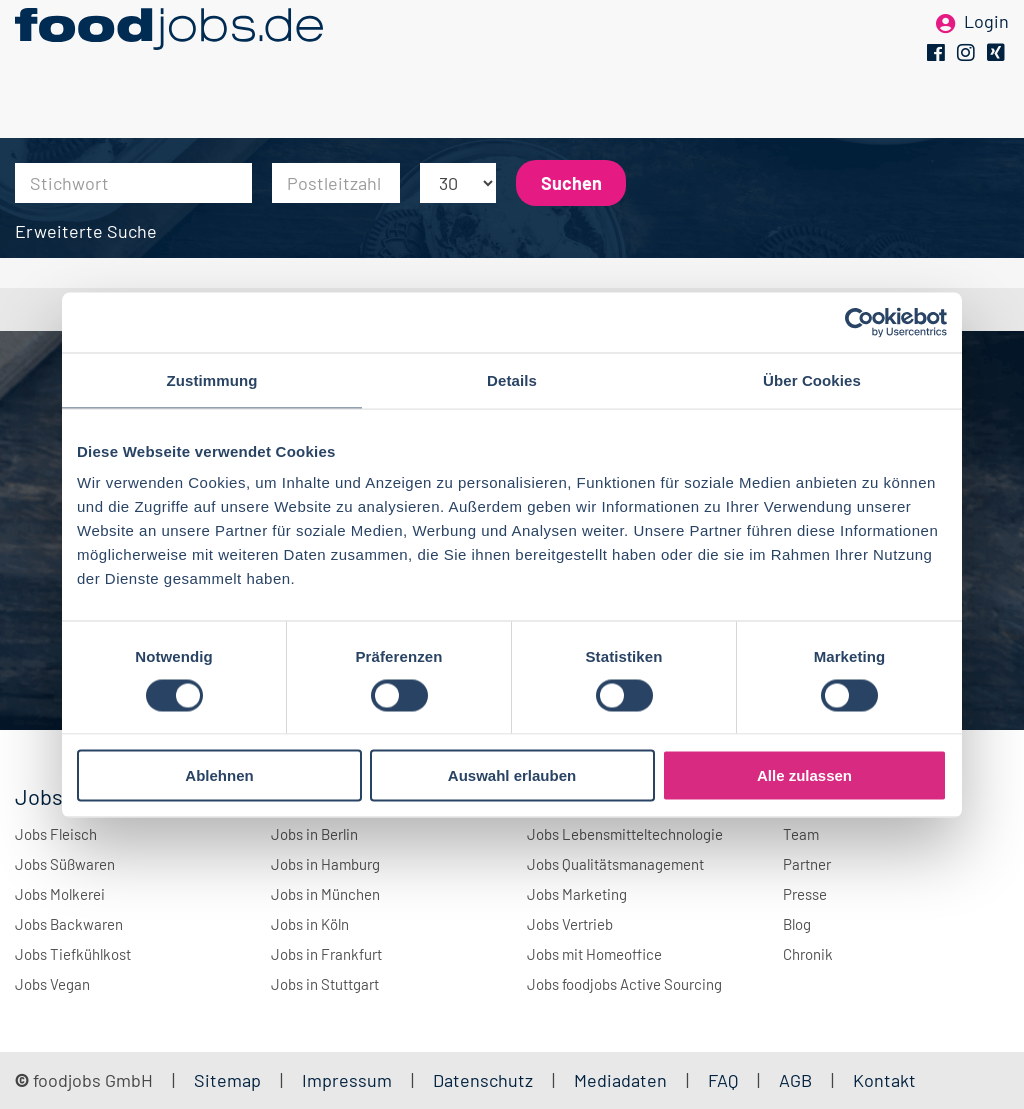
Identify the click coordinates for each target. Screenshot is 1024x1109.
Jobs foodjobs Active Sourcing (624, 984)
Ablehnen (219, 775)
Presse (805, 894)
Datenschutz (485, 1080)
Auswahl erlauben (512, 775)
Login (986, 48)
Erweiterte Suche (86, 231)
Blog (797, 924)
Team (801, 834)
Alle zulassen (804, 775)
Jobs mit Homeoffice (594, 954)
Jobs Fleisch (56, 834)
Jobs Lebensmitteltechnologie (625, 834)
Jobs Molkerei (60, 894)
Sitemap (227, 1080)
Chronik (808, 954)
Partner (807, 864)
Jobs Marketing (577, 894)
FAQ (723, 1080)
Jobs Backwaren (69, 924)
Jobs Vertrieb (570, 924)
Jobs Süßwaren (65, 864)
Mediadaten (620, 1080)
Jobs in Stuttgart (325, 984)
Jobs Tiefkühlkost (73, 954)
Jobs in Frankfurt (326, 954)
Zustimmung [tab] (212, 379)
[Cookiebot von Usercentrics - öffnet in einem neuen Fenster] (859, 322)
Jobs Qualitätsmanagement (615, 864)
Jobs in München (325, 894)
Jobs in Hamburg (325, 864)
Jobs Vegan (52, 984)
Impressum (347, 1080)
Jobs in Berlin (314, 834)
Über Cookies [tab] (812, 379)
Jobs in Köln (310, 924)
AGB (797, 1080)
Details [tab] (512, 379)
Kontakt (884, 1080)
